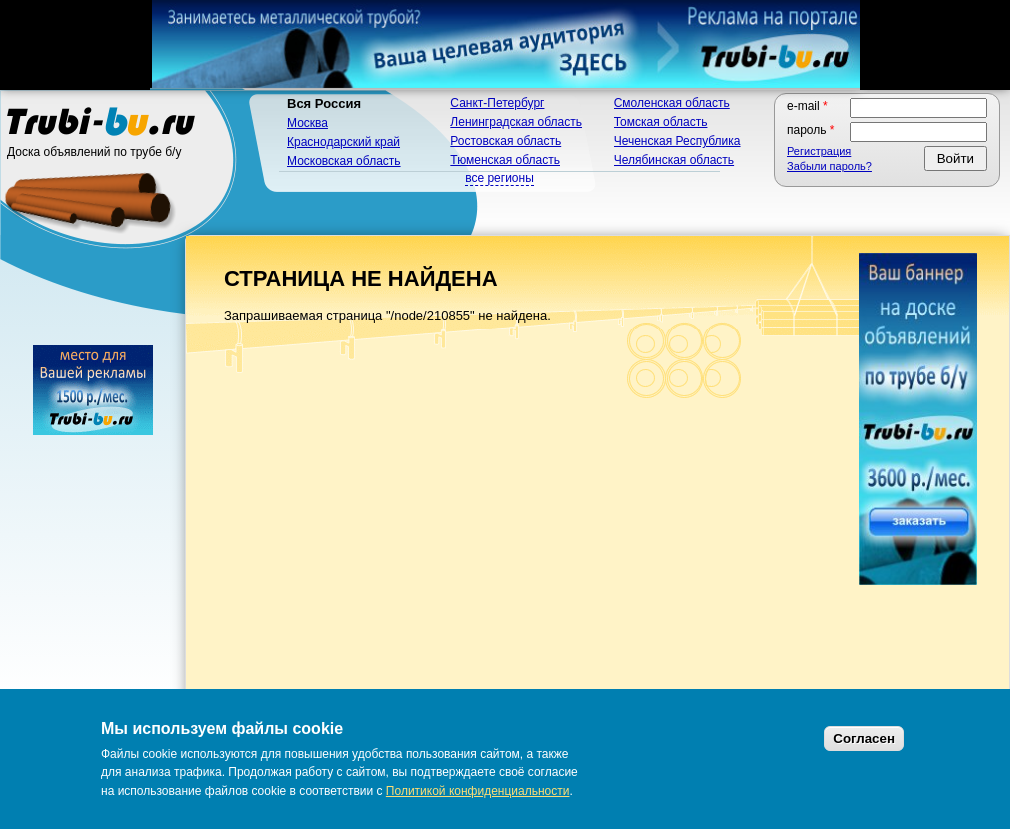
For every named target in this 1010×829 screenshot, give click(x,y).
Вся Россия (324, 103)
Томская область (661, 122)
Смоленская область (672, 103)
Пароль (811, 130)
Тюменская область (505, 160)
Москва (307, 123)
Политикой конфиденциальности (478, 791)
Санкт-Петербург (497, 103)
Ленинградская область (516, 122)
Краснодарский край (343, 142)
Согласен (864, 738)
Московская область (344, 161)
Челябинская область (674, 160)
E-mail (807, 106)
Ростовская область (505, 141)
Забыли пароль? (829, 166)
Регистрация (819, 151)
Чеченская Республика (677, 141)
